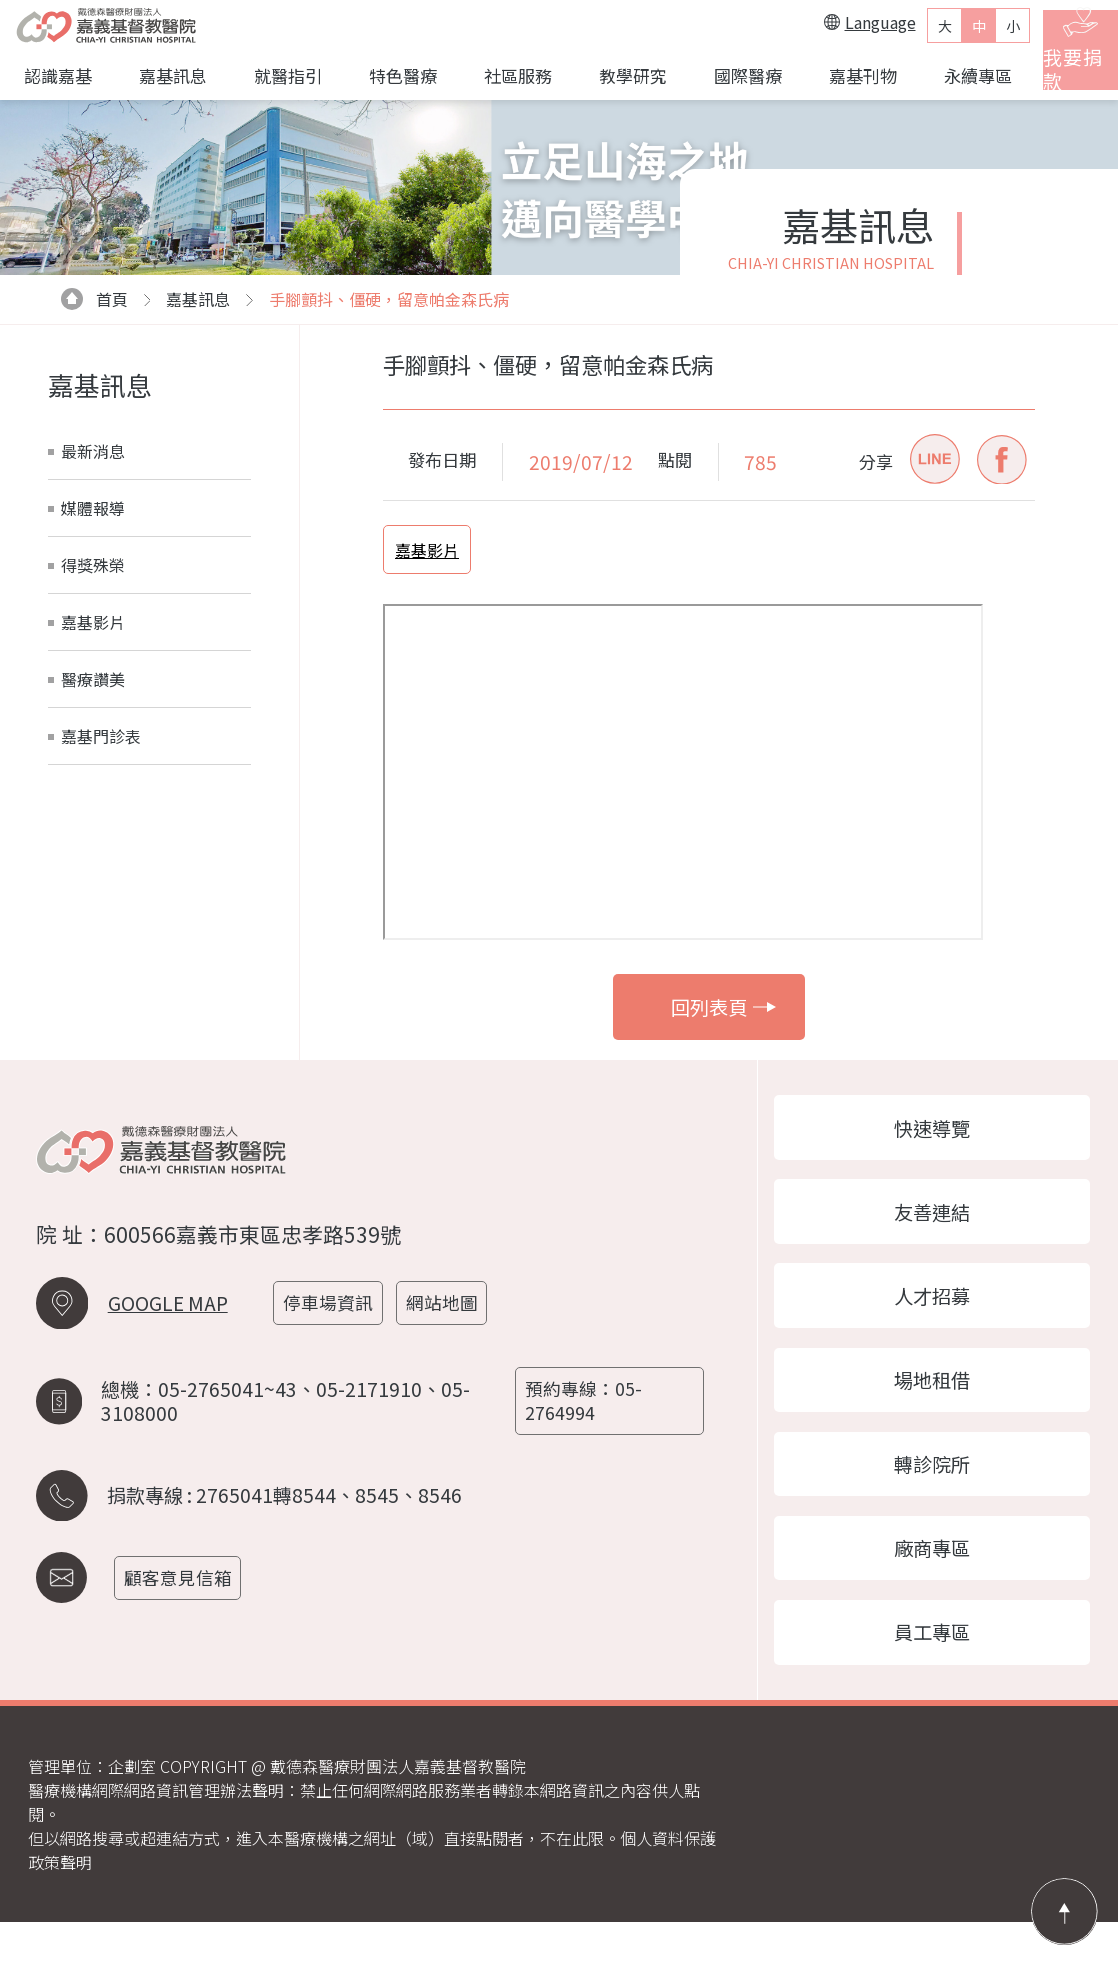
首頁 (94, 299)
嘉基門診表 (101, 736)
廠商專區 (932, 1582)
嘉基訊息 (168, 75)
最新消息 (93, 451)
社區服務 (505, 75)
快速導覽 (932, 1131)
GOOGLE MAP (168, 1337)
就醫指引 (281, 75)
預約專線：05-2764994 (589, 1422)
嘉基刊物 (842, 75)
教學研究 (617, 75)
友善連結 (932, 1221)
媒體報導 (93, 508)
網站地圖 (456, 1336)
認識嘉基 (56, 75)
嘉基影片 (93, 622)
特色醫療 (393, 75)
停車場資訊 (338, 1336)
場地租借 (932, 1401)
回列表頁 (723, 1007)
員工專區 (932, 1672)
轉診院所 (932, 1492)
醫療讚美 (93, 679)
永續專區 (954, 75)
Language (845, 22)
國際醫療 (729, 75)
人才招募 (932, 1311)
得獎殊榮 (93, 565)
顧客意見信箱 (188, 1587)
